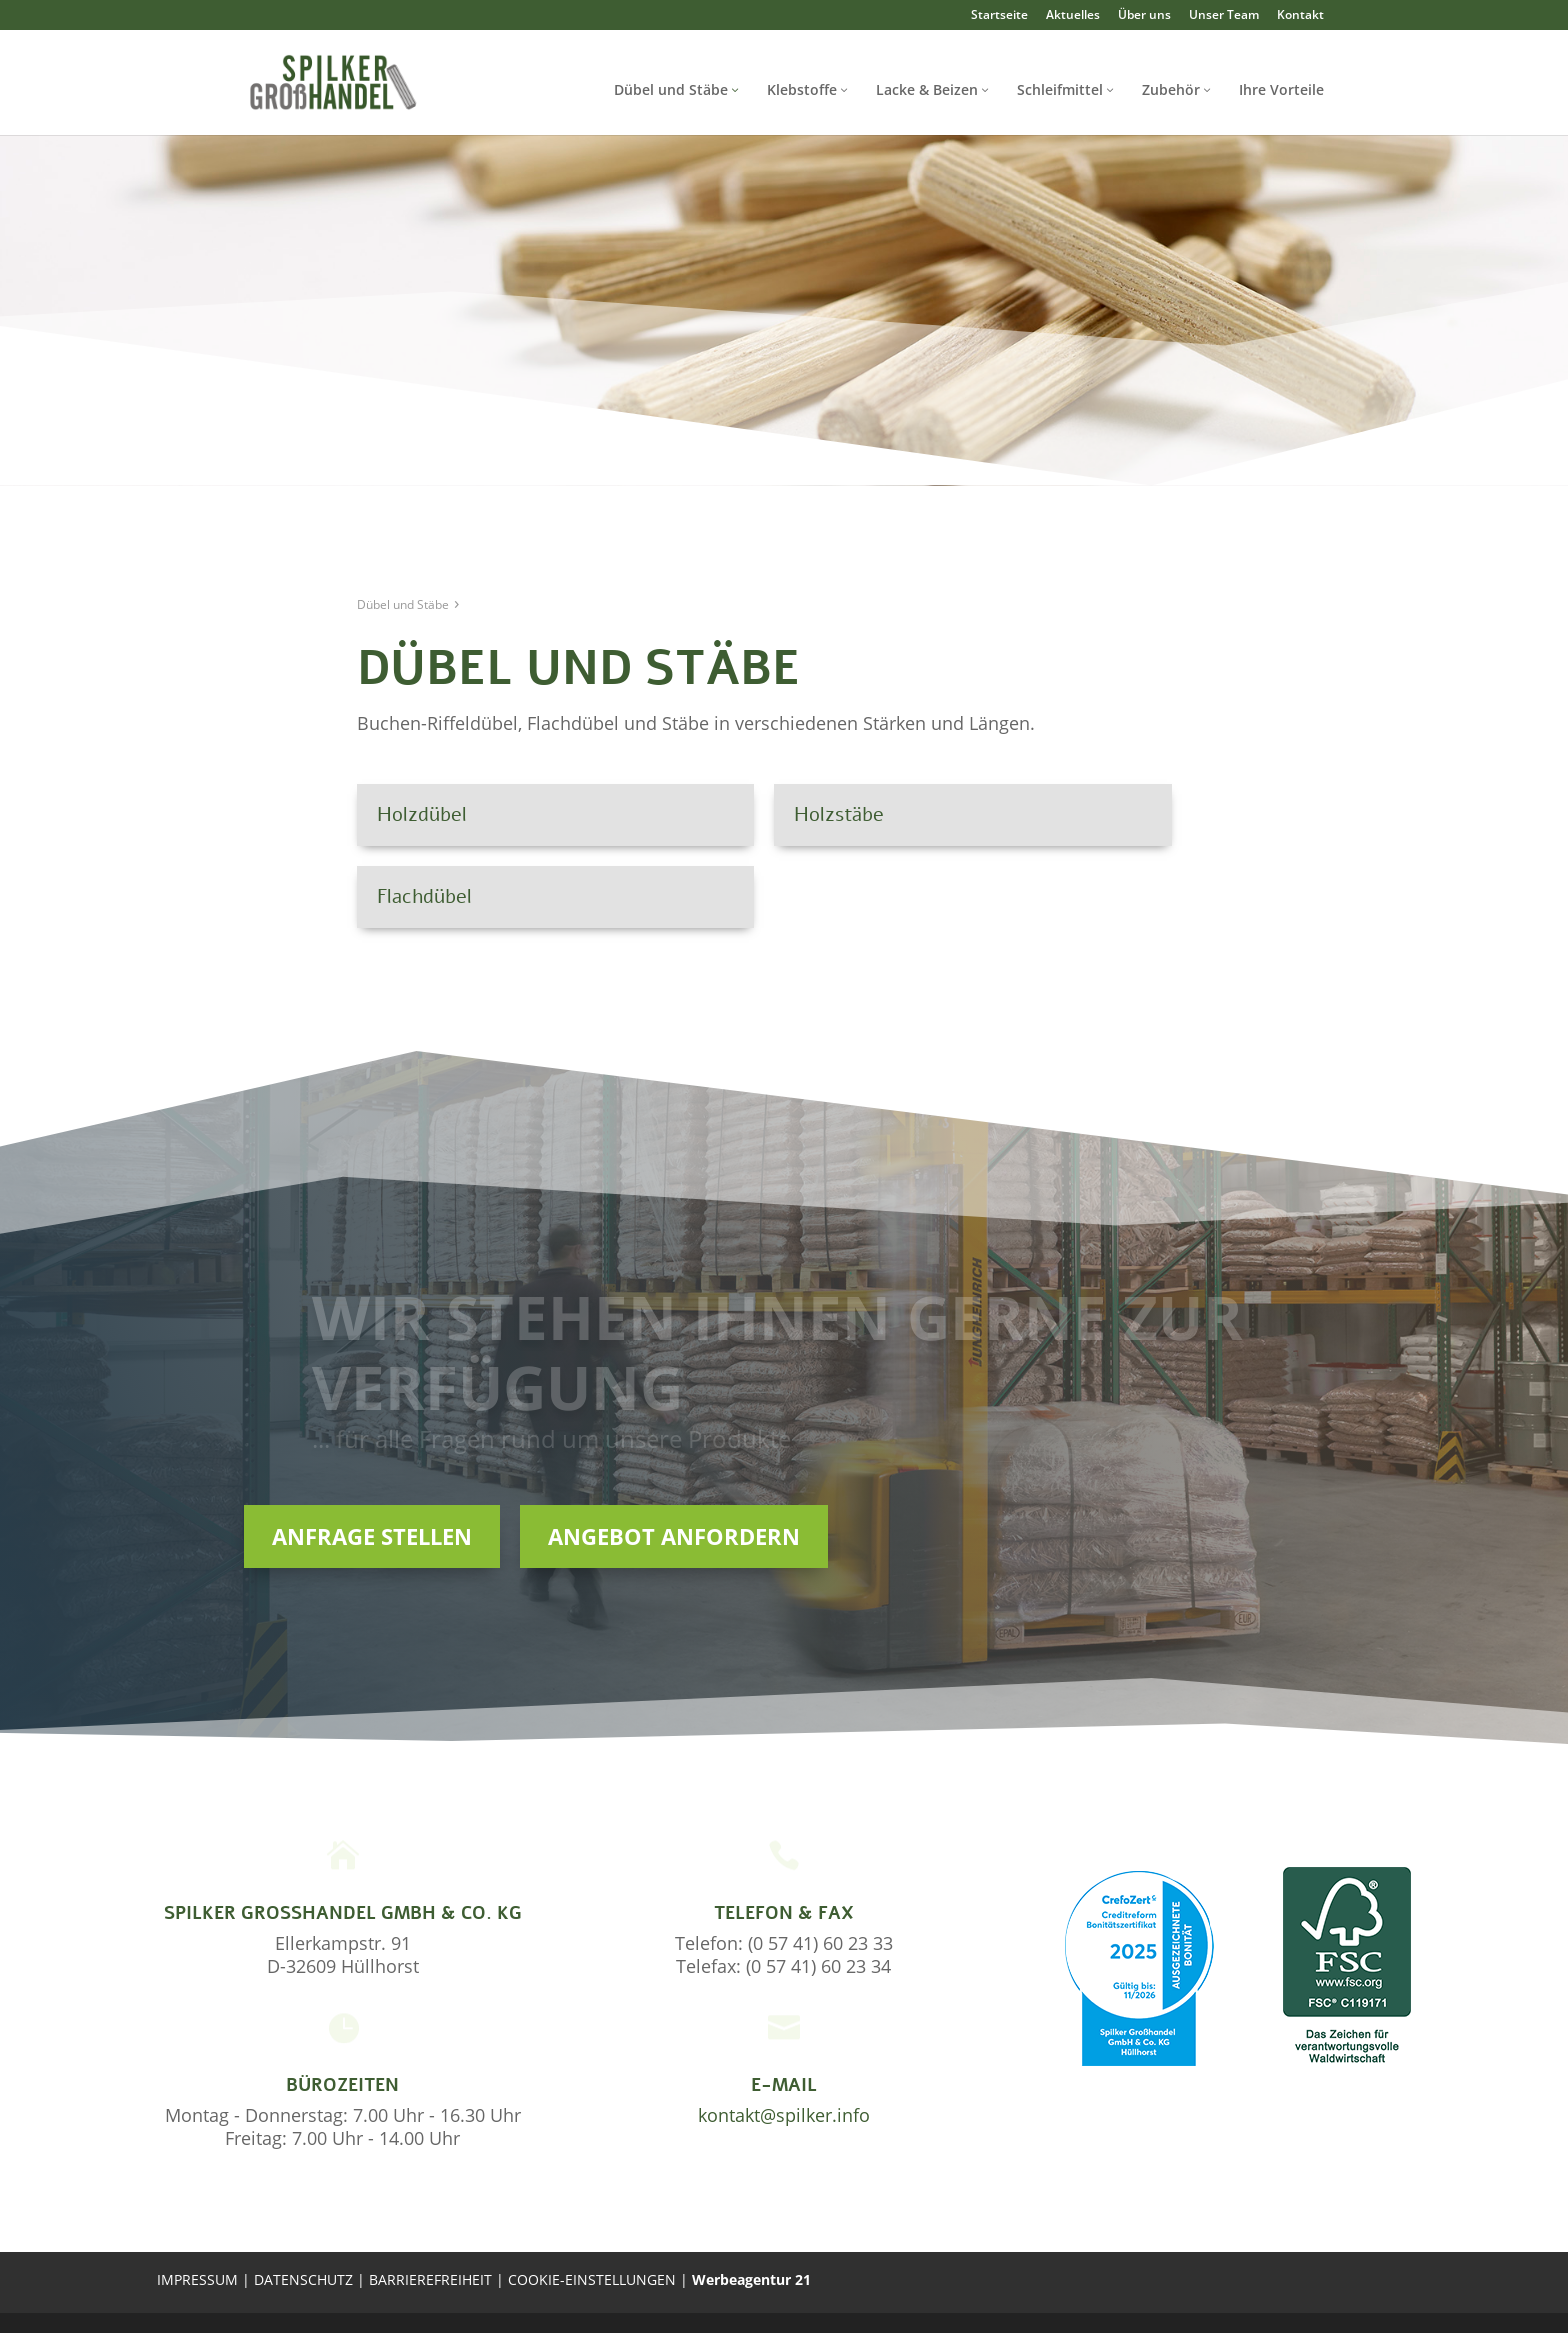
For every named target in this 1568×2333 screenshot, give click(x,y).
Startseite (999, 15)
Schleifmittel (1060, 89)
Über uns (1144, 15)
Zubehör (1171, 89)
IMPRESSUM (197, 2279)
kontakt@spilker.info (784, 2115)
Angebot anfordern (674, 1536)
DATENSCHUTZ (305, 2279)
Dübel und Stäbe (671, 89)
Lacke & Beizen (927, 89)
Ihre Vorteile (1281, 89)
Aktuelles (1073, 15)
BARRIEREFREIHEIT (430, 2279)
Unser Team (1224, 15)
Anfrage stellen (372, 1536)
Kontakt (1300, 15)
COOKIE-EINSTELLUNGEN (594, 2279)
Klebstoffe (802, 89)
